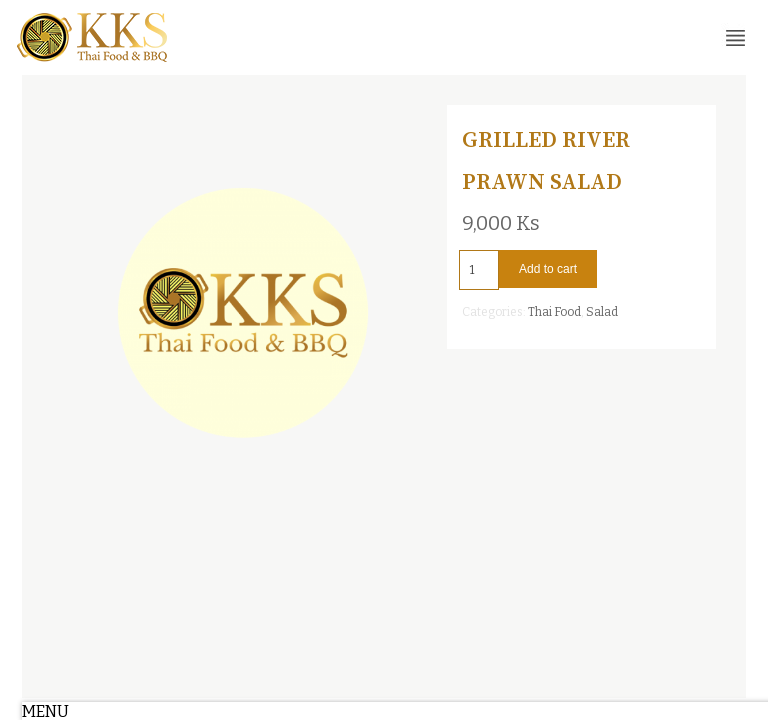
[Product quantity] (479, 270)
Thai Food (554, 312)
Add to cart (548, 269)
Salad (602, 312)
